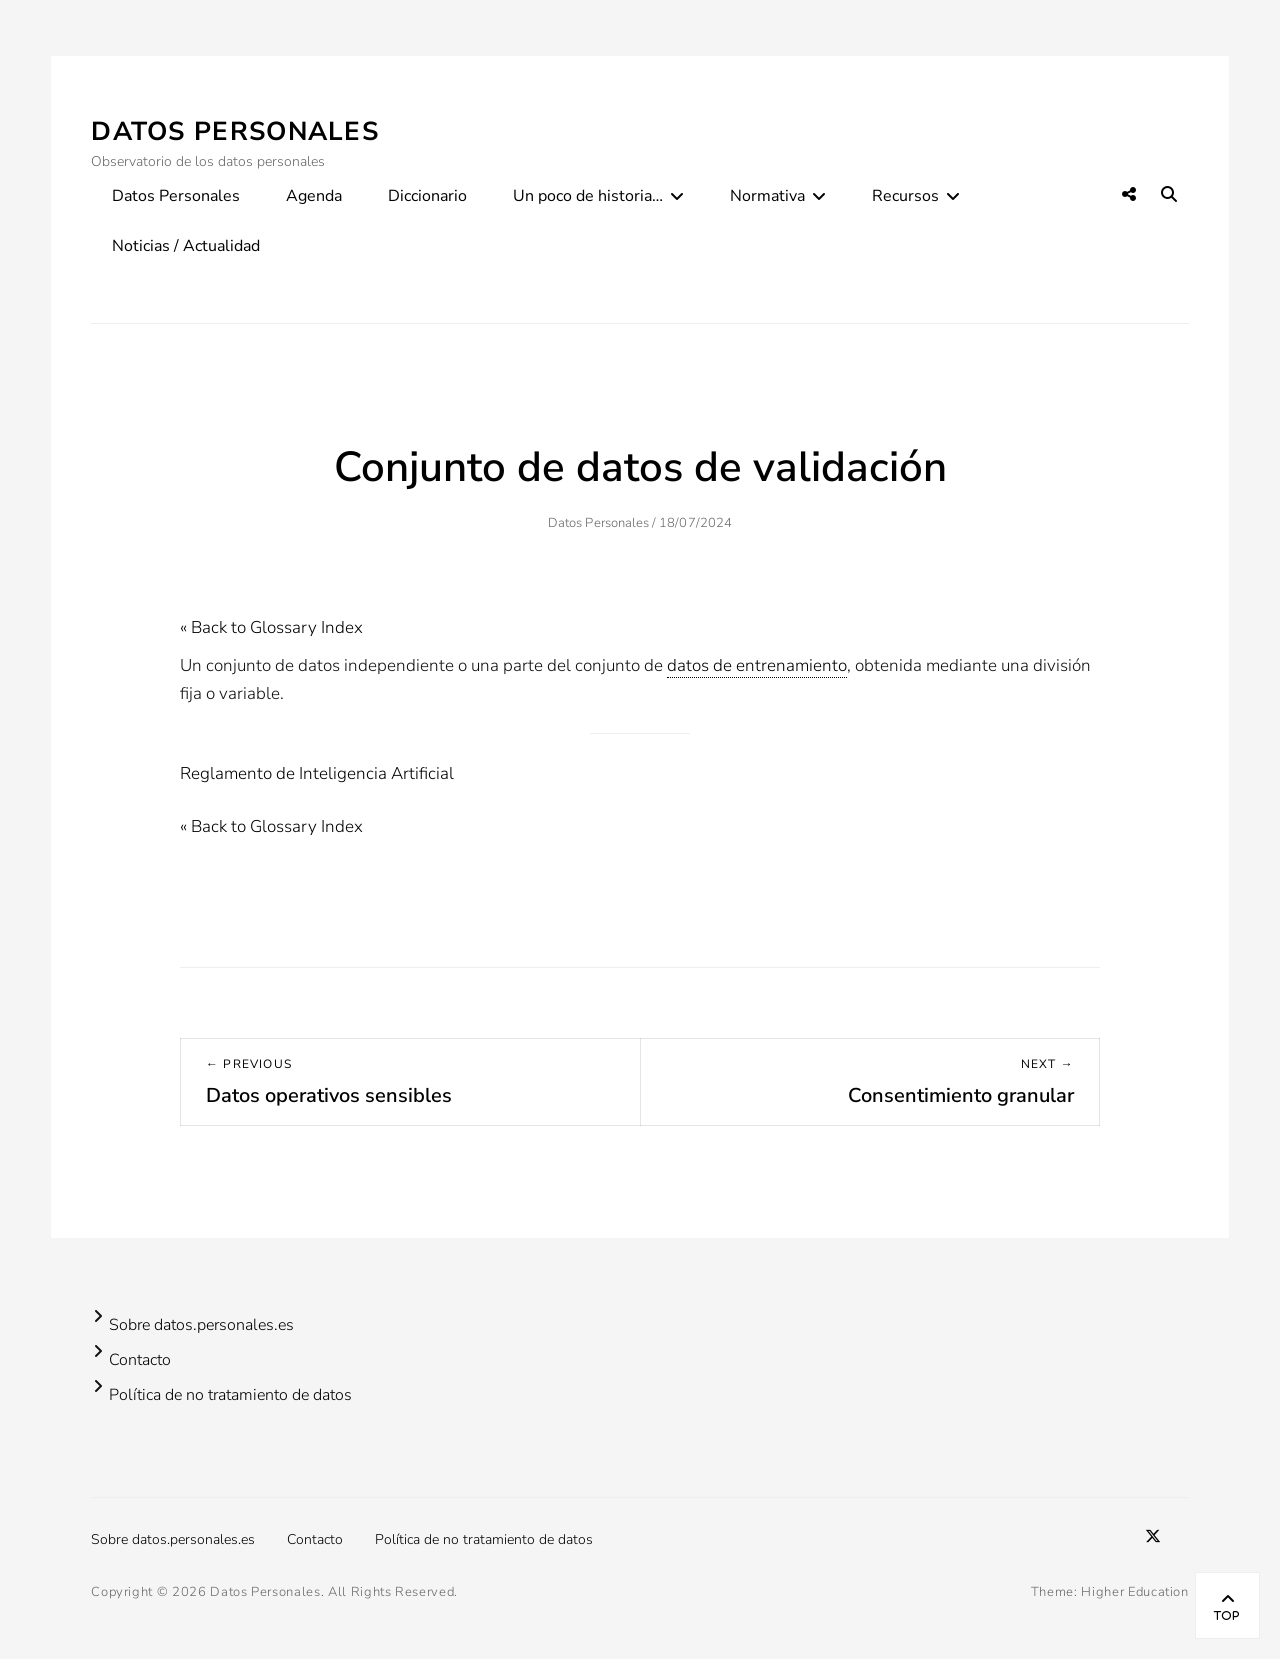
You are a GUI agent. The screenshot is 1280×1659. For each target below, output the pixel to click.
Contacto (140, 1360)
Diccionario (427, 196)
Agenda (314, 196)
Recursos (905, 196)
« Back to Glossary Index (271, 627)
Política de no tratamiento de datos (230, 1395)
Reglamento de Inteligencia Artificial (317, 773)
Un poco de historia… (588, 196)
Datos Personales (235, 131)
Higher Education (1134, 1592)
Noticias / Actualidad (186, 246)
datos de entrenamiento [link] (757, 665)
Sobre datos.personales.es (201, 1325)
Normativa (767, 196)
